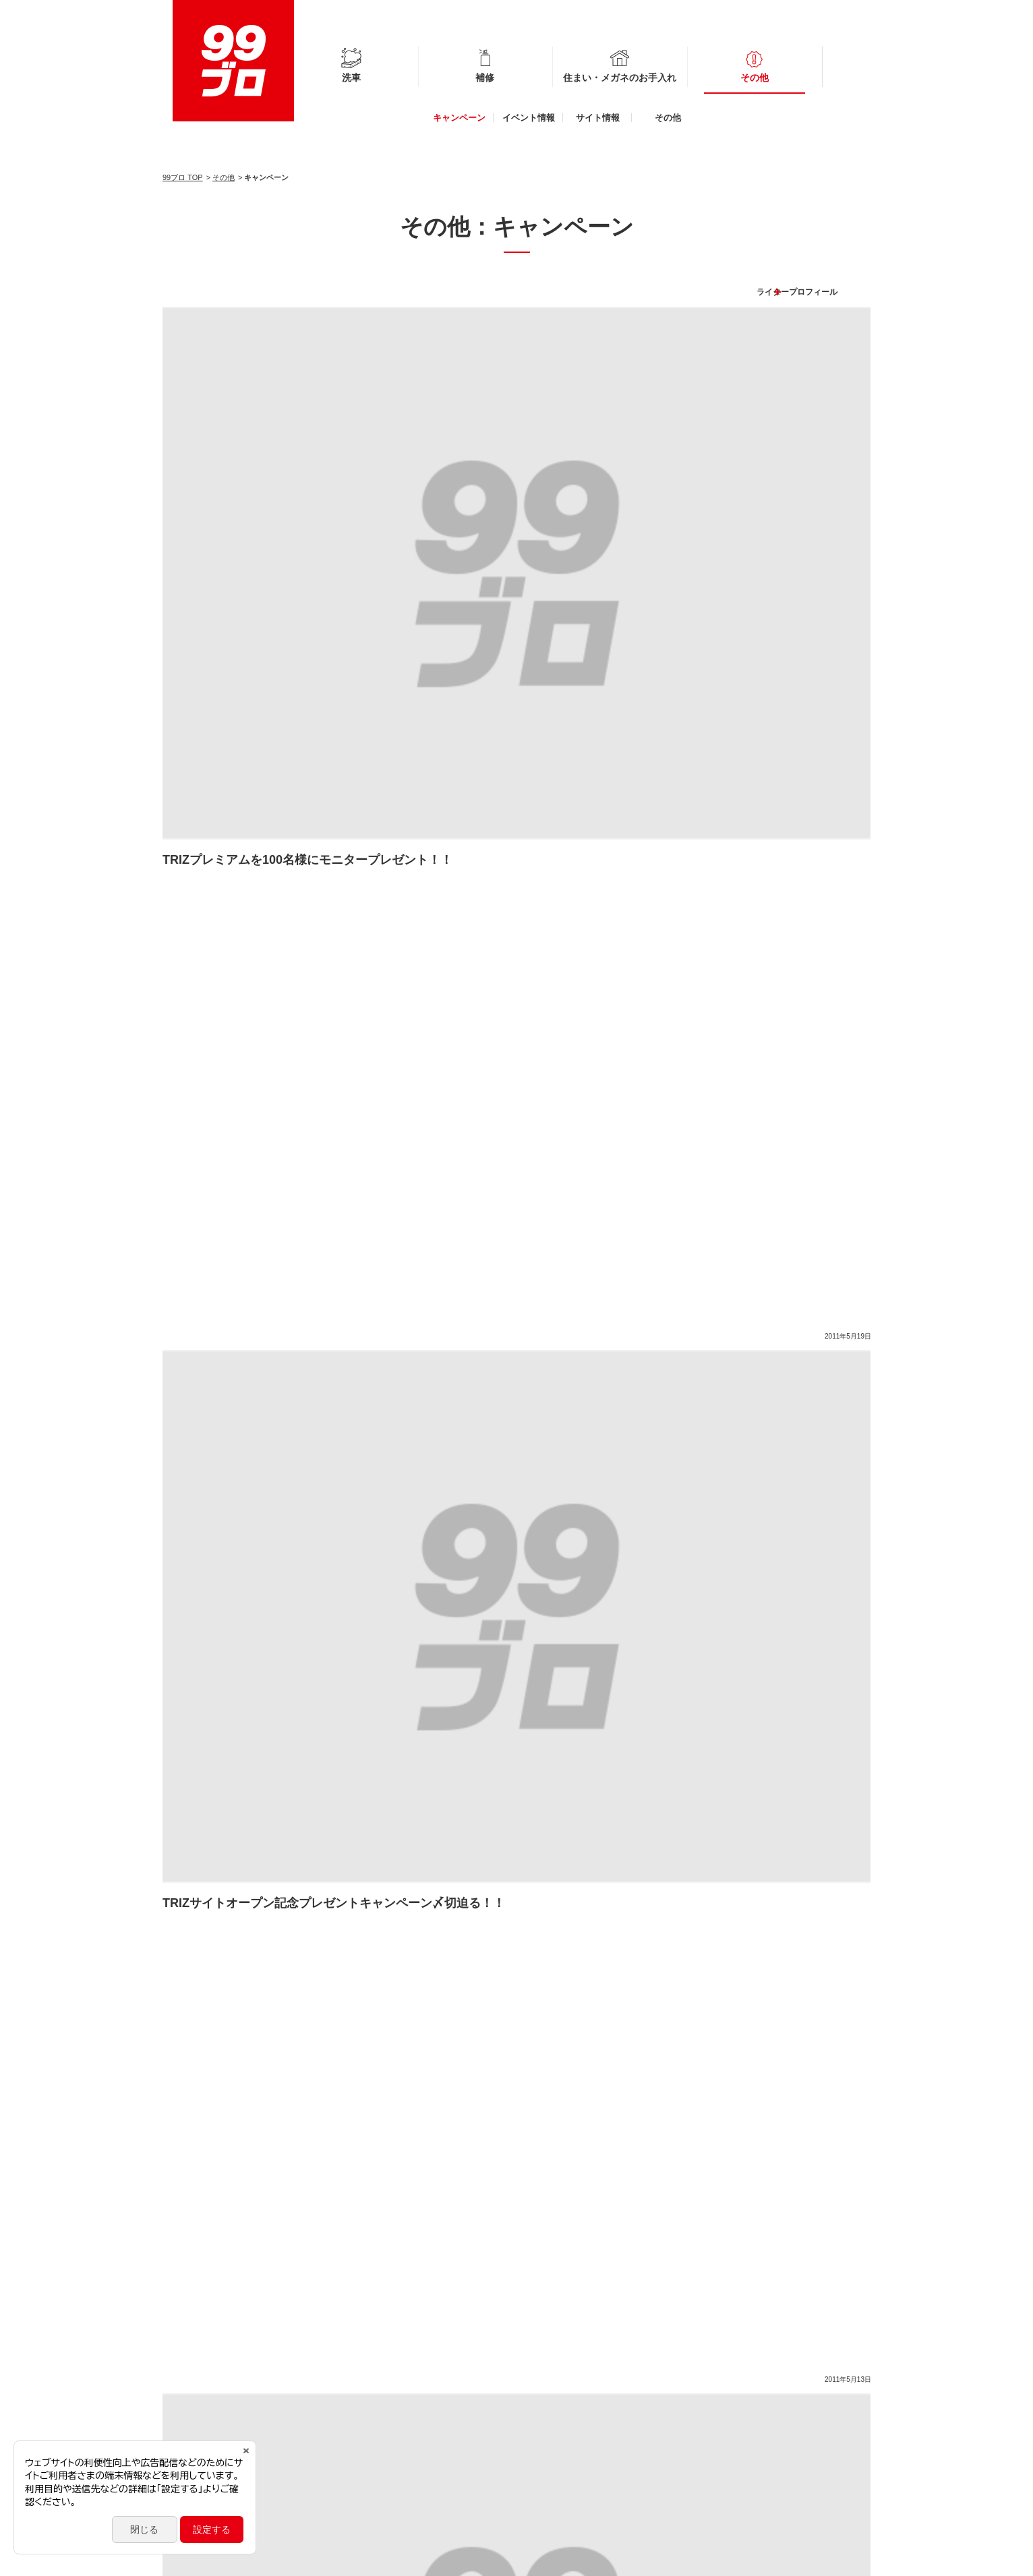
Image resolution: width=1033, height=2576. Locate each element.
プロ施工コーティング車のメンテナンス (262, 1922)
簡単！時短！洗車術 (799, 1952)
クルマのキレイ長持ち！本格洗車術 (476, 1983)
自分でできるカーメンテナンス (445, 1922)
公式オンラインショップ (747, 2454)
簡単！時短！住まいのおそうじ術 (720, 1922)
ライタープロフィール (820, 272)
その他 (754, 77)
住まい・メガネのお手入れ (619, 77)
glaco (712, 2400)
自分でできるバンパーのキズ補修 (248, 1892)
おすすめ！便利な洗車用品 (360, 1952)
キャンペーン (459, 118)
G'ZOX (715, 2440)
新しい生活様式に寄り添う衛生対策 (599, 1892)
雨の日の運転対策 (486, 1952)
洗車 (351, 77)
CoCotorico (723, 2467)
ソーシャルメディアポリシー (262, 2559)
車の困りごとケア (580, 1922)
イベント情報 (528, 118)
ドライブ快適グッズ (789, 1983)
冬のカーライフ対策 (219, 1983)
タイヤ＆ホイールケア (224, 1952)
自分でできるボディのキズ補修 (649, 1983)
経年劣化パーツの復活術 (365, 2013)
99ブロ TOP (183, 177)
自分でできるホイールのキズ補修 (421, 1892)
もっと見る (516, 927)
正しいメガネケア (332, 1983)
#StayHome (731, 1892)
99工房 (715, 2427)
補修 (484, 77)
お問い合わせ (352, 2559)
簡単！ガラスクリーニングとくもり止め (640, 1952)
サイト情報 (598, 118)
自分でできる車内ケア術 (229, 2013)
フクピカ (719, 2413)
